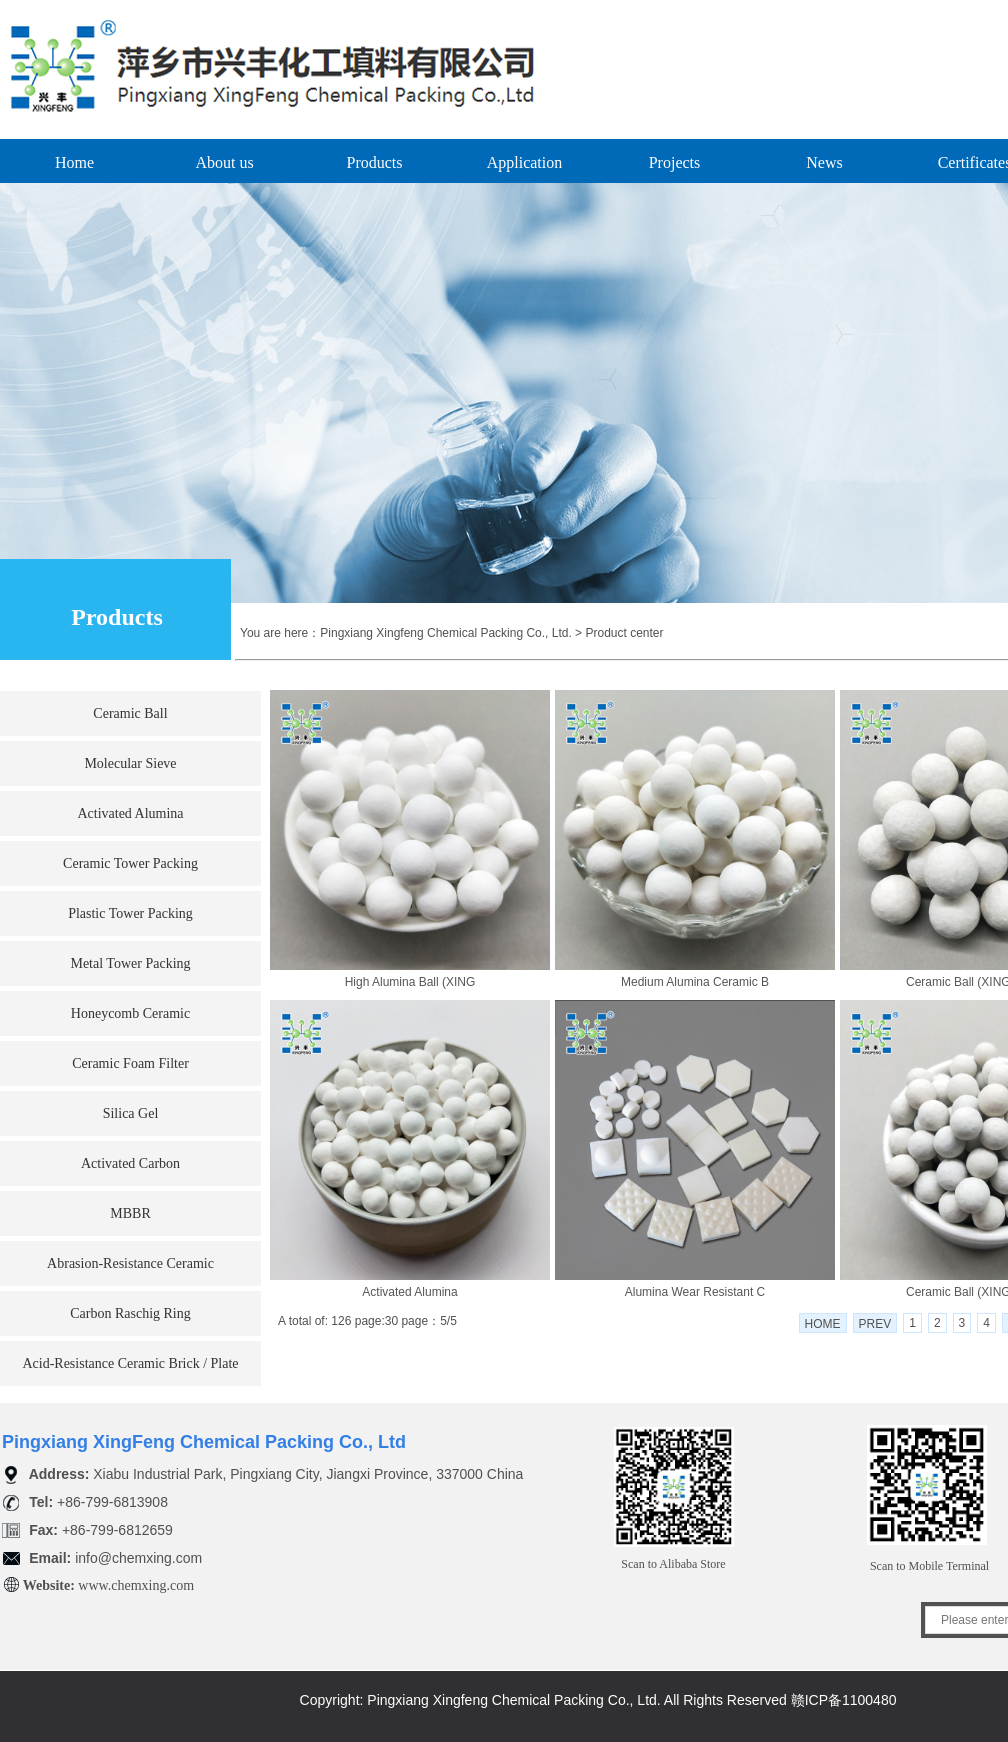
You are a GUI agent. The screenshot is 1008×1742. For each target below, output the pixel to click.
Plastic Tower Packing (130, 913)
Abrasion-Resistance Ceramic (130, 1263)
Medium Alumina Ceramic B (695, 982)
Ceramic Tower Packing (130, 863)
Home (74, 162)
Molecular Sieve (130, 763)
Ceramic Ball (130, 713)
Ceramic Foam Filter (130, 1063)
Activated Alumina (130, 813)
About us (224, 162)
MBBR (130, 1213)
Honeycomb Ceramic (130, 1013)
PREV (875, 1324)
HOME (823, 1324)
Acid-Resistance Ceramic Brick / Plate (130, 1363)
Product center (624, 633)
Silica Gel (131, 1113)
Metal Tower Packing (130, 963)
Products (375, 162)
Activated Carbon (130, 1163)
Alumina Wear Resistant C (695, 1292)
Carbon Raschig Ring (130, 1313)
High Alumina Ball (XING (410, 982)
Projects (675, 162)
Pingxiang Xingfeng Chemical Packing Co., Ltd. (445, 633)
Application (525, 162)
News (824, 162)
